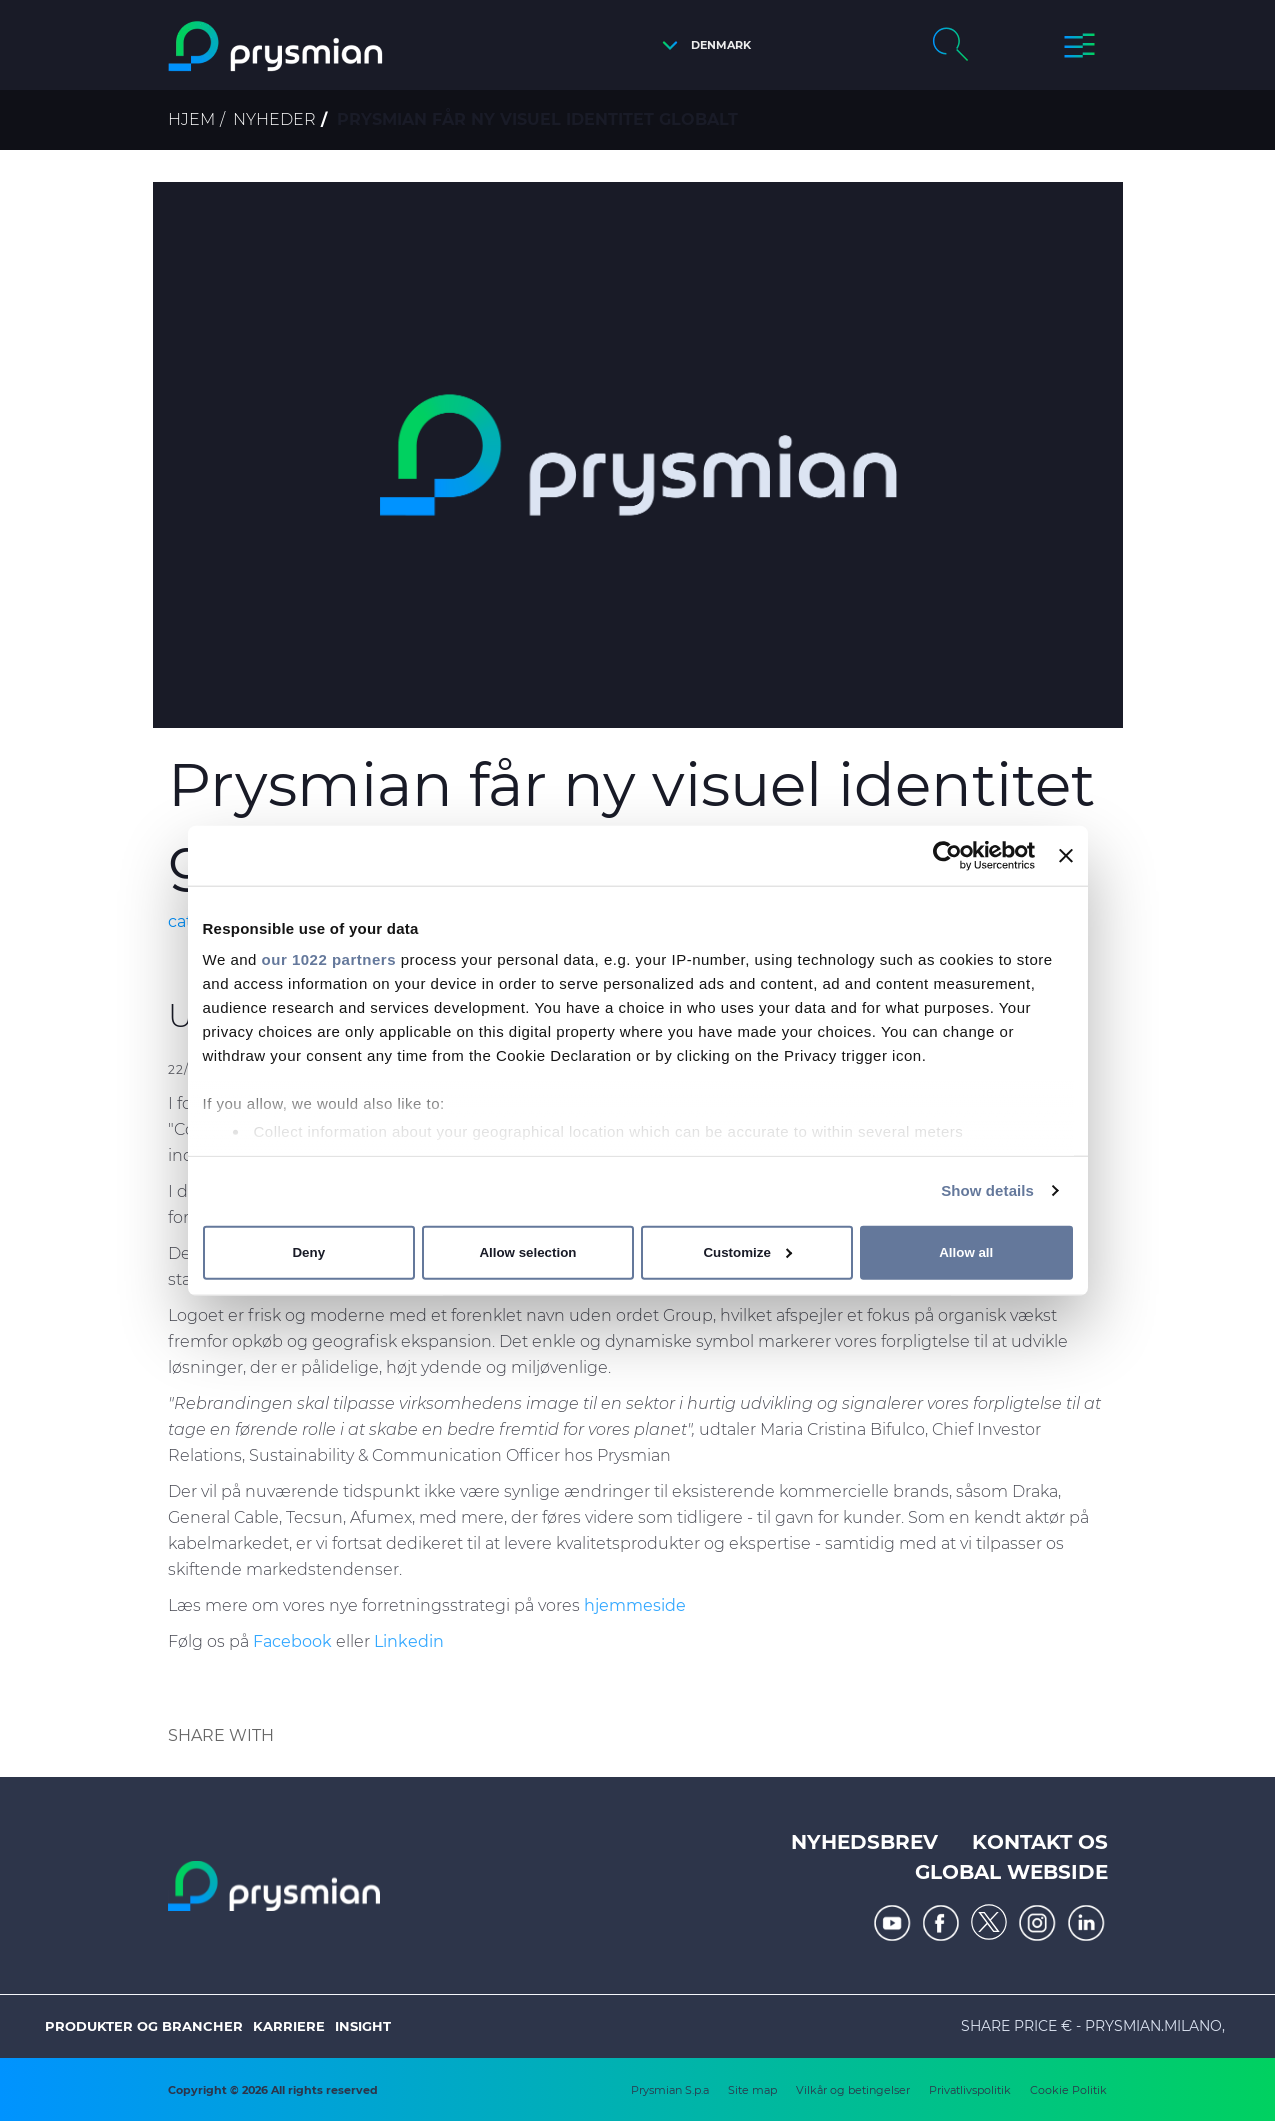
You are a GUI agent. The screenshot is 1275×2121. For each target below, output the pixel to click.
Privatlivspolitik (970, 2090)
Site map (752, 2090)
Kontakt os (1040, 1842)
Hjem (191, 119)
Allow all (966, 1252)
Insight (363, 2026)
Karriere (289, 2026)
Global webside (1011, 1872)
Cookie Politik (1068, 2090)
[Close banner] (1066, 855)
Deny (308, 1252)
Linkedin (409, 1641)
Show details (987, 1190)
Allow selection (527, 1252)
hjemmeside (635, 1605)
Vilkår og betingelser (853, 2090)
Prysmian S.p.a (670, 2090)
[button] (701, 45)
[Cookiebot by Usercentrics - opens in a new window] (947, 855)
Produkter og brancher (144, 2026)
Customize (747, 1252)
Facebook (292, 1641)
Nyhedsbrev (864, 1842)
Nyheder (274, 119)
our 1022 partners (329, 959)
